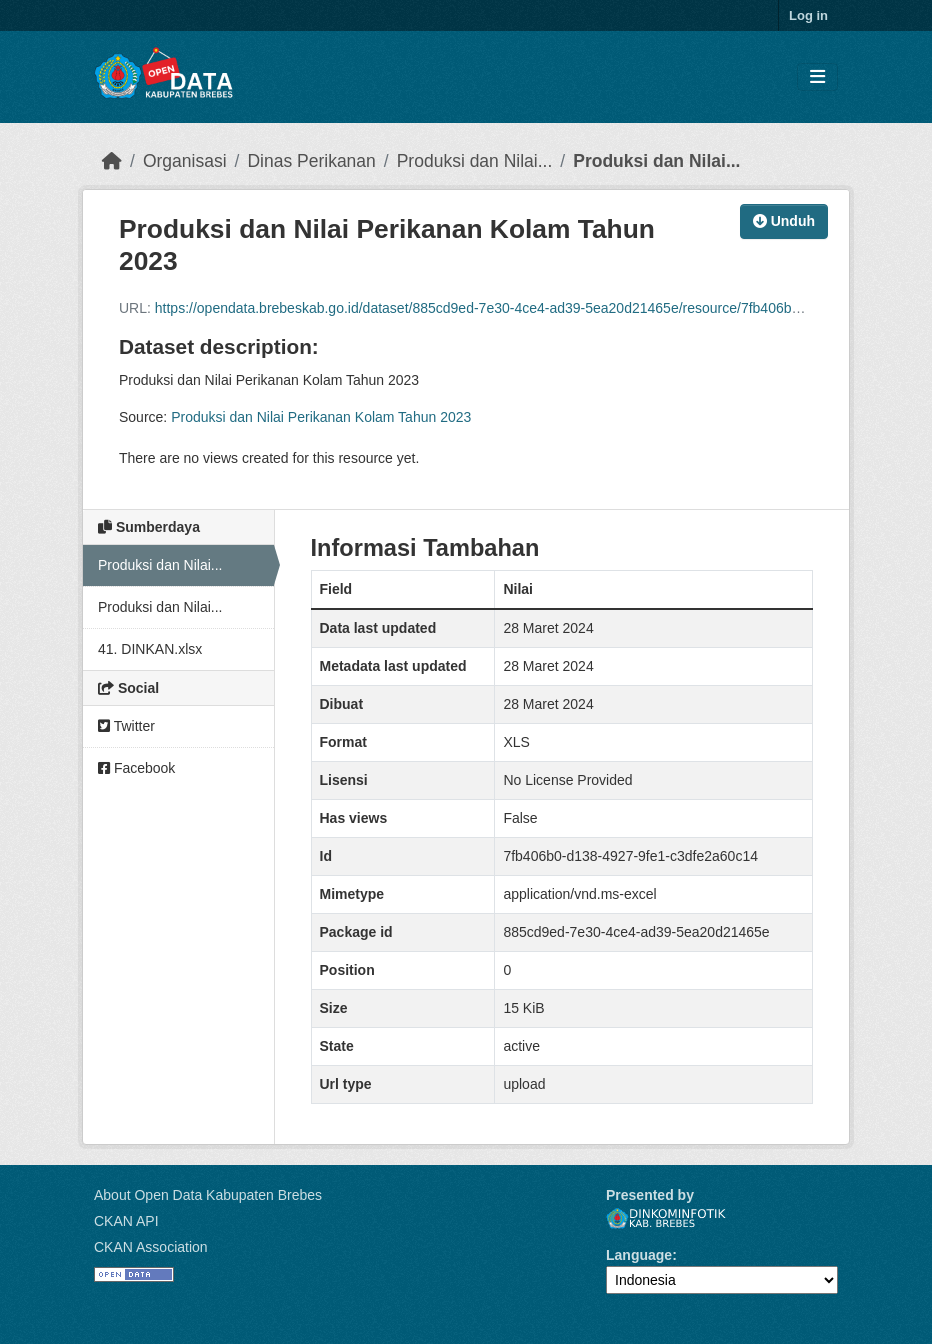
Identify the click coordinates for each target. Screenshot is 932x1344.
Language (639, 1255)
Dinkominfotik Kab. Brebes (666, 1218)
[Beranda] (112, 161)
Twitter (126, 726)
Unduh (784, 221)
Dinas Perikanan (311, 161)
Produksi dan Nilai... (475, 161)
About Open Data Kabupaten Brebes (208, 1195)
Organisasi (185, 161)
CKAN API (126, 1221)
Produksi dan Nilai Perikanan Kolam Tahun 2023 (321, 417)
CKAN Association (151, 1247)
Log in (808, 15)
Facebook (136, 768)
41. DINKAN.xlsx (150, 649)
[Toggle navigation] (817, 77)
